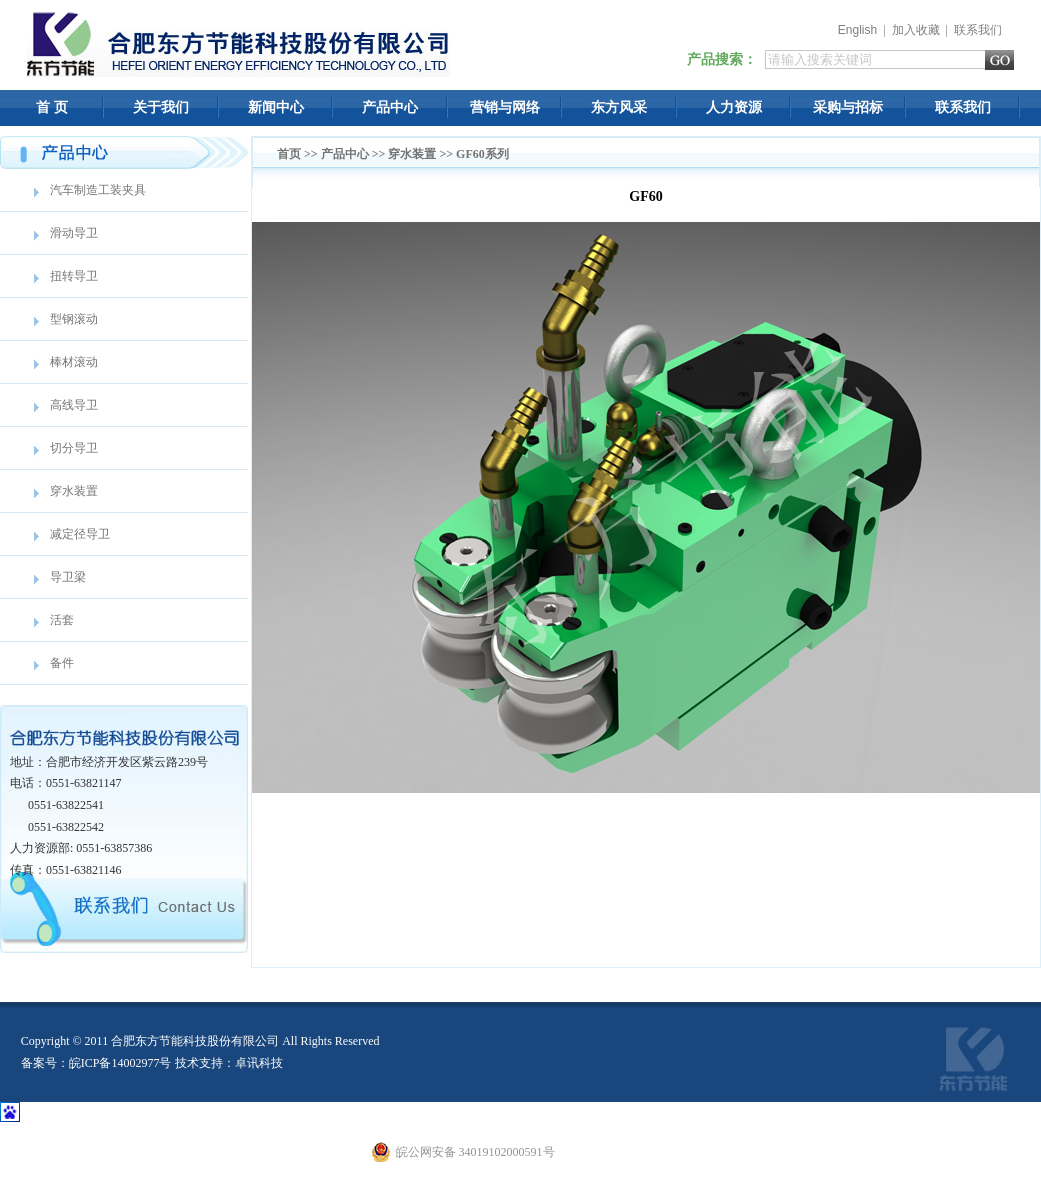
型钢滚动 (74, 319)
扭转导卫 (74, 276)
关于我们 (161, 107)
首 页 (52, 107)
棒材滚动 (74, 362)
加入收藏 (916, 30)
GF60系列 (482, 154)
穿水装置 (74, 491)
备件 (62, 663)
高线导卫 (74, 405)
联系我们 (978, 30)
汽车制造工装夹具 (98, 190)
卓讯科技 (259, 1063)
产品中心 (390, 107)
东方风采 (619, 107)
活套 (62, 620)
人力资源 (734, 107)
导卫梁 (68, 577)
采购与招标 (848, 107)
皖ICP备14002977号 (120, 1063)
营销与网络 (505, 107)
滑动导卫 (74, 233)
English (857, 30)
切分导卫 (74, 448)
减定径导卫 (80, 534)
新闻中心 (276, 107)
